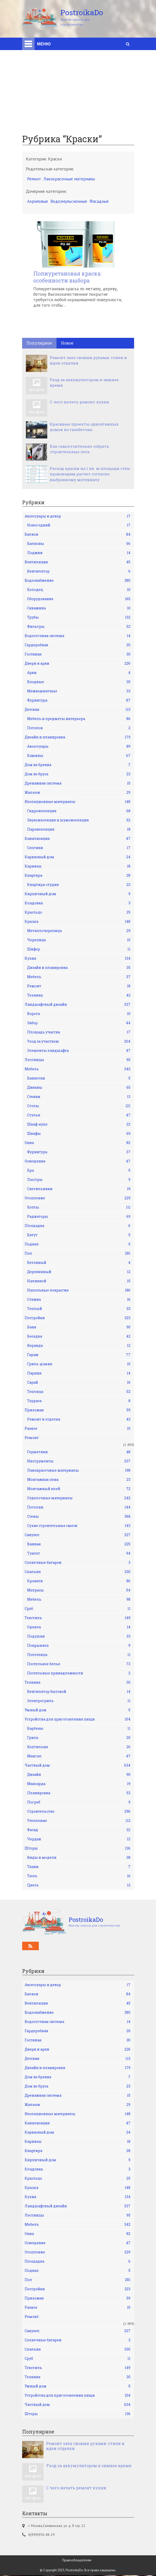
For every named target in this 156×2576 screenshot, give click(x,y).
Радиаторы (78, 1217)
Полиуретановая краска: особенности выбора (67, 277)
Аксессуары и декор (77, 516)
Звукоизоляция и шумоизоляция (78, 820)
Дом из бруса (77, 774)
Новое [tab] (69, 343)
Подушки (78, 1637)
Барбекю (78, 1729)
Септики (78, 848)
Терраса (78, 1401)
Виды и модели (78, 1858)
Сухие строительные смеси (78, 1526)
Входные (78, 682)
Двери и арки (77, 664)
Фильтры (78, 627)
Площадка (77, 1226)
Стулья (78, 1115)
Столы (78, 1106)
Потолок (78, 728)
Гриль (78, 1738)
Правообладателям (76, 2561)
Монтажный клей (78, 1489)
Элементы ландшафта (78, 1051)
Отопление (77, 1198)
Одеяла (78, 1627)
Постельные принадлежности (78, 1673)
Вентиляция (77, 562)
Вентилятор (78, 572)
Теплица (78, 1392)
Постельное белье (78, 1664)
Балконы (78, 544)
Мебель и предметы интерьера (78, 719)
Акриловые (37, 201)
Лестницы (77, 1060)
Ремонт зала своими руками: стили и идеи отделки (89, 360)
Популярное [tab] (40, 343)
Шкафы (78, 1134)
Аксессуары (78, 747)
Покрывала (78, 1646)
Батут (78, 1235)
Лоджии (78, 553)
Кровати (78, 1581)
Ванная (78, 1544)
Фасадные (99, 201)
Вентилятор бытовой (78, 1692)
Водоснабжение (77, 581)
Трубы (78, 618)
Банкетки (78, 1078)
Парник (78, 1373)
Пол (77, 1254)
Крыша (77, 922)
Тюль (78, 1876)
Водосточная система (77, 636)
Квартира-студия (78, 885)
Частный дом (77, 1766)
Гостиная (77, 654)
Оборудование (78, 599)
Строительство (78, 1812)
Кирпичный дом (77, 894)
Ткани (78, 1867)
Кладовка (77, 903)
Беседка (78, 1337)
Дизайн (78, 1775)
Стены (78, 1517)
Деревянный (78, 1272)
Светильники (78, 1189)
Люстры (78, 1180)
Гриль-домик (78, 1364)
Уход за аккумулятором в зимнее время (85, 382)
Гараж (78, 1355)
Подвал (77, 1244)
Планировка (78, 1793)
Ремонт (34, 179)
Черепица (78, 940)
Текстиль (77, 1618)
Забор (78, 1023)
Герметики (78, 1452)
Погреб (78, 1802)
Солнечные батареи (77, 1563)
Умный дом (77, 1710)
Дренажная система (77, 784)
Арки (78, 673)
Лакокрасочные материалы (69, 179)
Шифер (78, 949)
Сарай (78, 1383)
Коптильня (78, 1747)
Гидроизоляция (78, 811)
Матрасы (78, 1590)
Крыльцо (77, 913)
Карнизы (77, 866)
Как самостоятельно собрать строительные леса (80, 449)
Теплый (78, 1309)
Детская (77, 710)
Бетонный (78, 1263)
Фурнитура (78, 701)
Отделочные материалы (78, 1498)
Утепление (78, 1821)
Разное (77, 1429)
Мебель (78, 977)
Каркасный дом (77, 857)
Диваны (78, 1088)
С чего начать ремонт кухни (80, 402)
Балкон (77, 535)
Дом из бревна (77, 765)
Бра (78, 1171)
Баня (78, 1327)
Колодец (78, 590)
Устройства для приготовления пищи (77, 1719)
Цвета (78, 1885)
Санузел (77, 1535)
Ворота (78, 1014)
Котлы (78, 1208)
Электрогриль (78, 1701)
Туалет (78, 1554)
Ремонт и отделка (78, 1420)
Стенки (78, 1097)
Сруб (77, 1609)
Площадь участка (78, 1032)
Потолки (78, 1507)
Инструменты (78, 1461)
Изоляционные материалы (77, 802)
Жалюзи (77, 793)
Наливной (78, 1281)
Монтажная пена (78, 1480)
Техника (78, 996)
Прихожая (77, 1410)
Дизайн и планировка (77, 737)
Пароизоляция (78, 830)
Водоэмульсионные (69, 201)
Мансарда (78, 1784)
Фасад (78, 1830)
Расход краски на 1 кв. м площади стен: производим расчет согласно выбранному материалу (86, 474)
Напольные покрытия (78, 1290)
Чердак (78, 1839)
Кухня (77, 959)
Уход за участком (78, 1042)
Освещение (77, 1161)
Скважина (78, 608)
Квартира (77, 876)
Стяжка (78, 1300)
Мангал (78, 1756)
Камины (78, 756)
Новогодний (78, 525)
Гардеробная (77, 645)
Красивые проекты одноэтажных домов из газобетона (84, 427)
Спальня (77, 1572)
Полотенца (78, 1655)
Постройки (77, 1318)
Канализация (77, 839)
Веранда (78, 1346)
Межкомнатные (78, 691)
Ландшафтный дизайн (77, 1005)
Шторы (77, 1849)
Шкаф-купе (78, 1125)
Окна (77, 1143)
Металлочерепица (78, 931)
